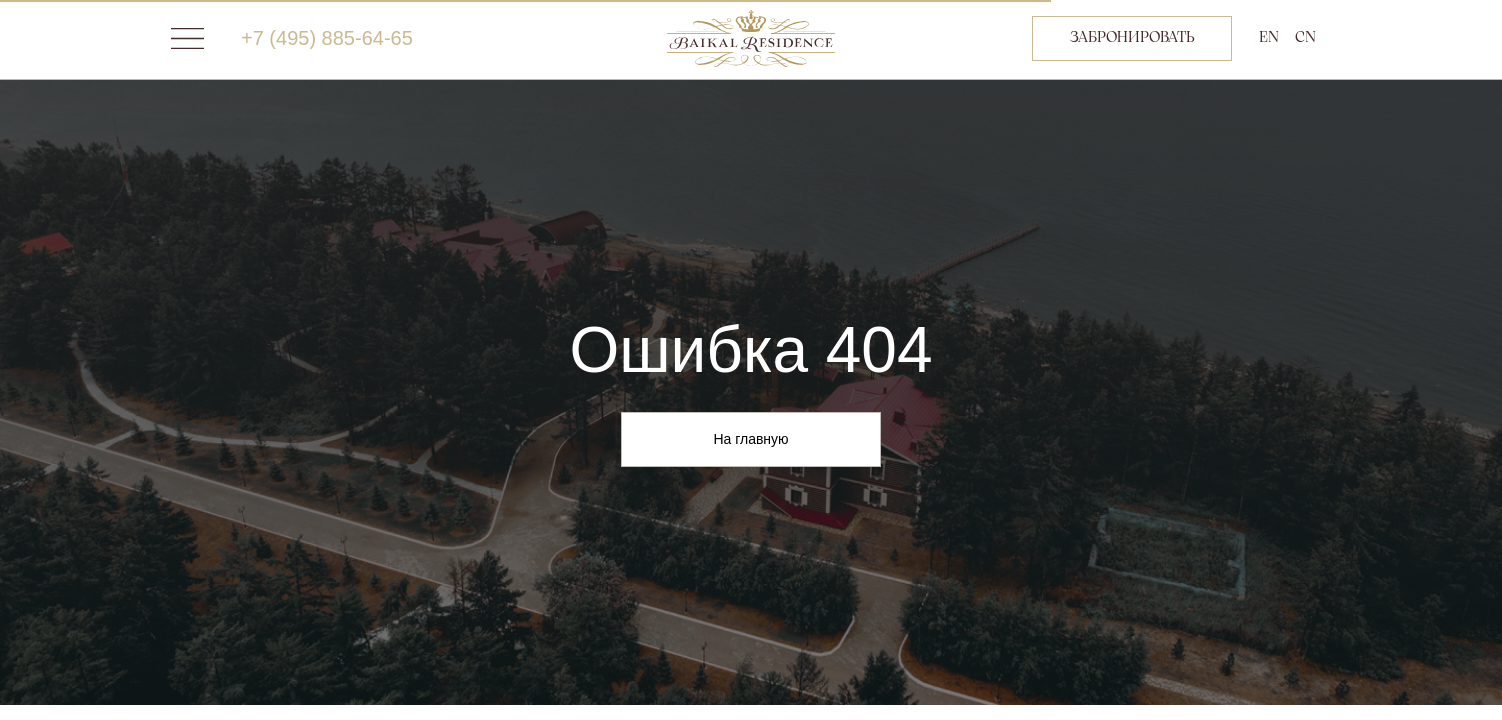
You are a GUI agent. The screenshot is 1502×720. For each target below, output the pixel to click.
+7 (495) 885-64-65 (327, 38)
